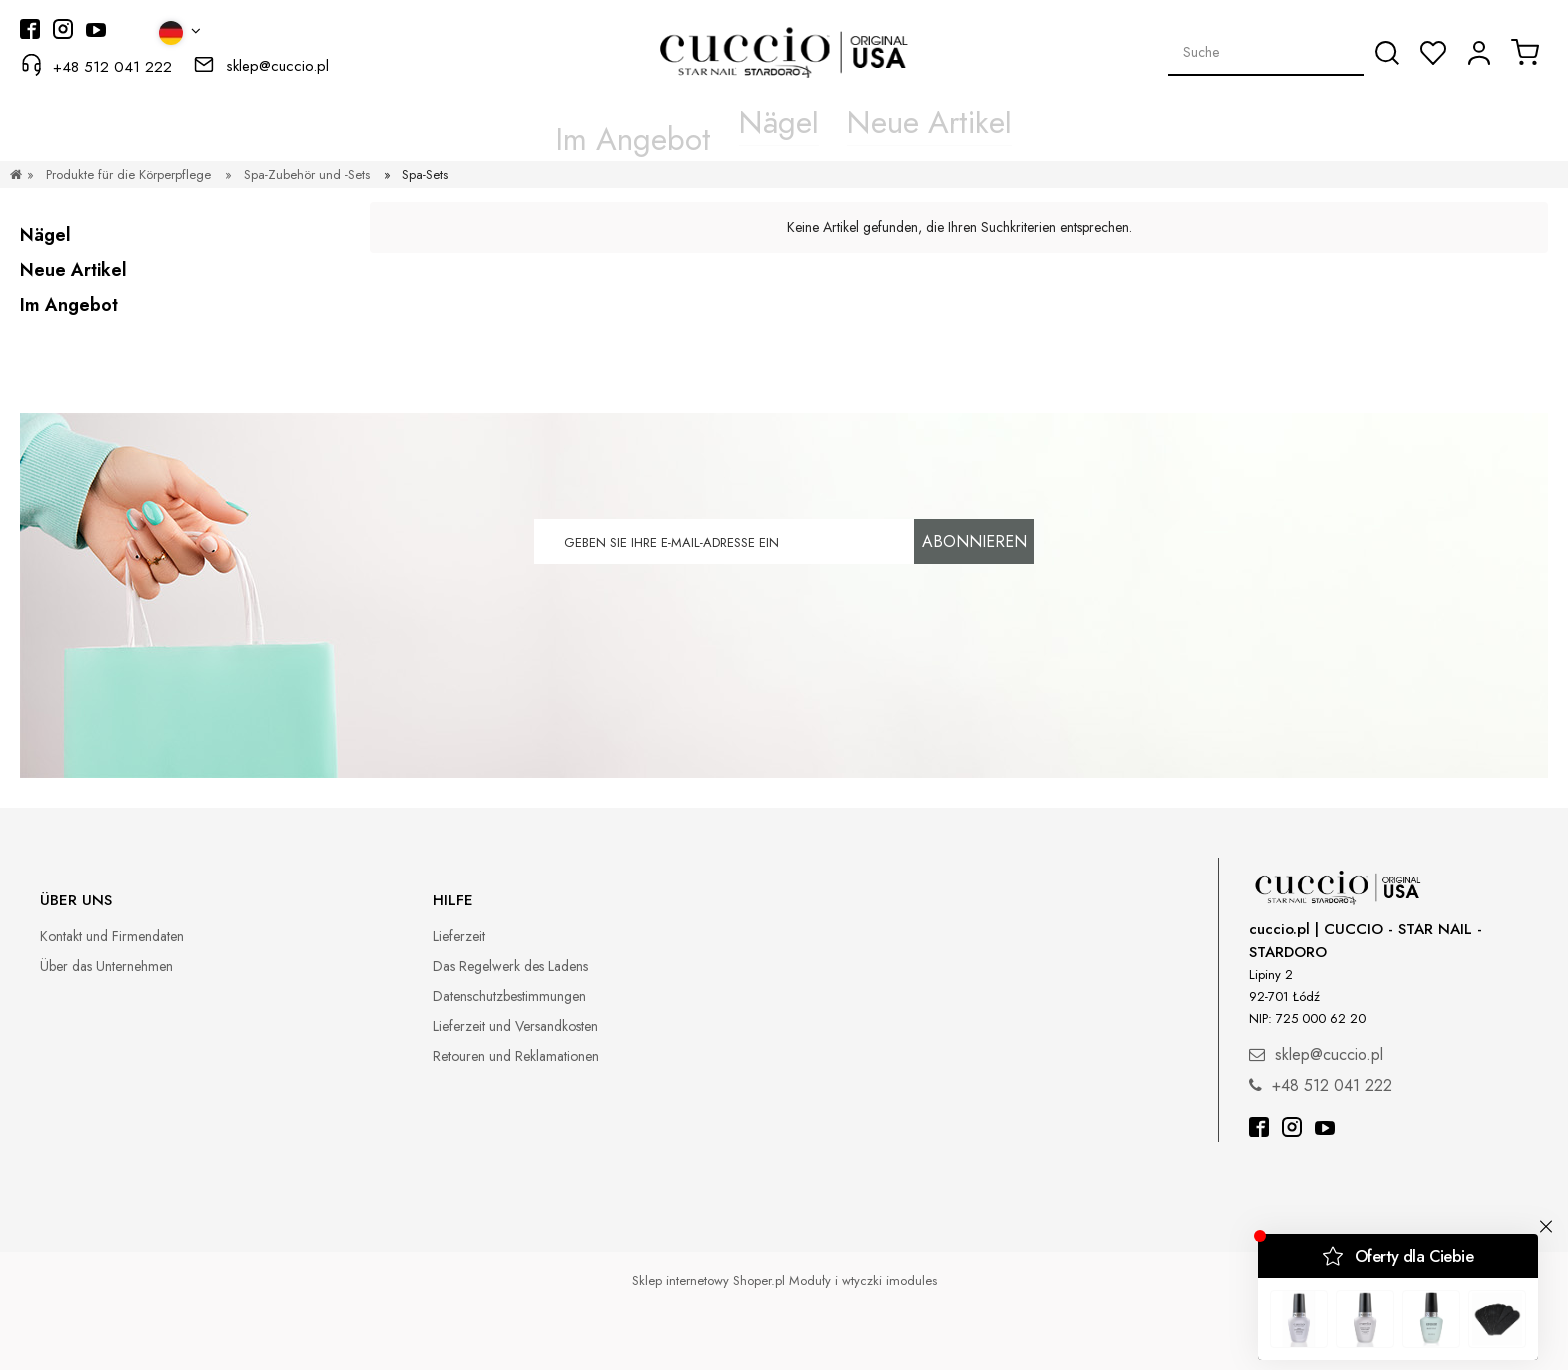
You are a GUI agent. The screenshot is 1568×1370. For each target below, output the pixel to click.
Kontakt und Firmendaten (112, 936)
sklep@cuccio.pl (277, 66)
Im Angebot (69, 305)
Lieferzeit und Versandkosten (515, 1026)
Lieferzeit (459, 936)
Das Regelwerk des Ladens (510, 966)
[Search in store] (1266, 52)
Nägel (45, 235)
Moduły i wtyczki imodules (863, 1280)
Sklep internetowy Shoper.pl (708, 1280)
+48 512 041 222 (112, 67)
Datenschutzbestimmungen (509, 996)
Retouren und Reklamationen (516, 1056)
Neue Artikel (73, 270)
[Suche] (1387, 53)
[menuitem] (680, 123)
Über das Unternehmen (106, 966)
